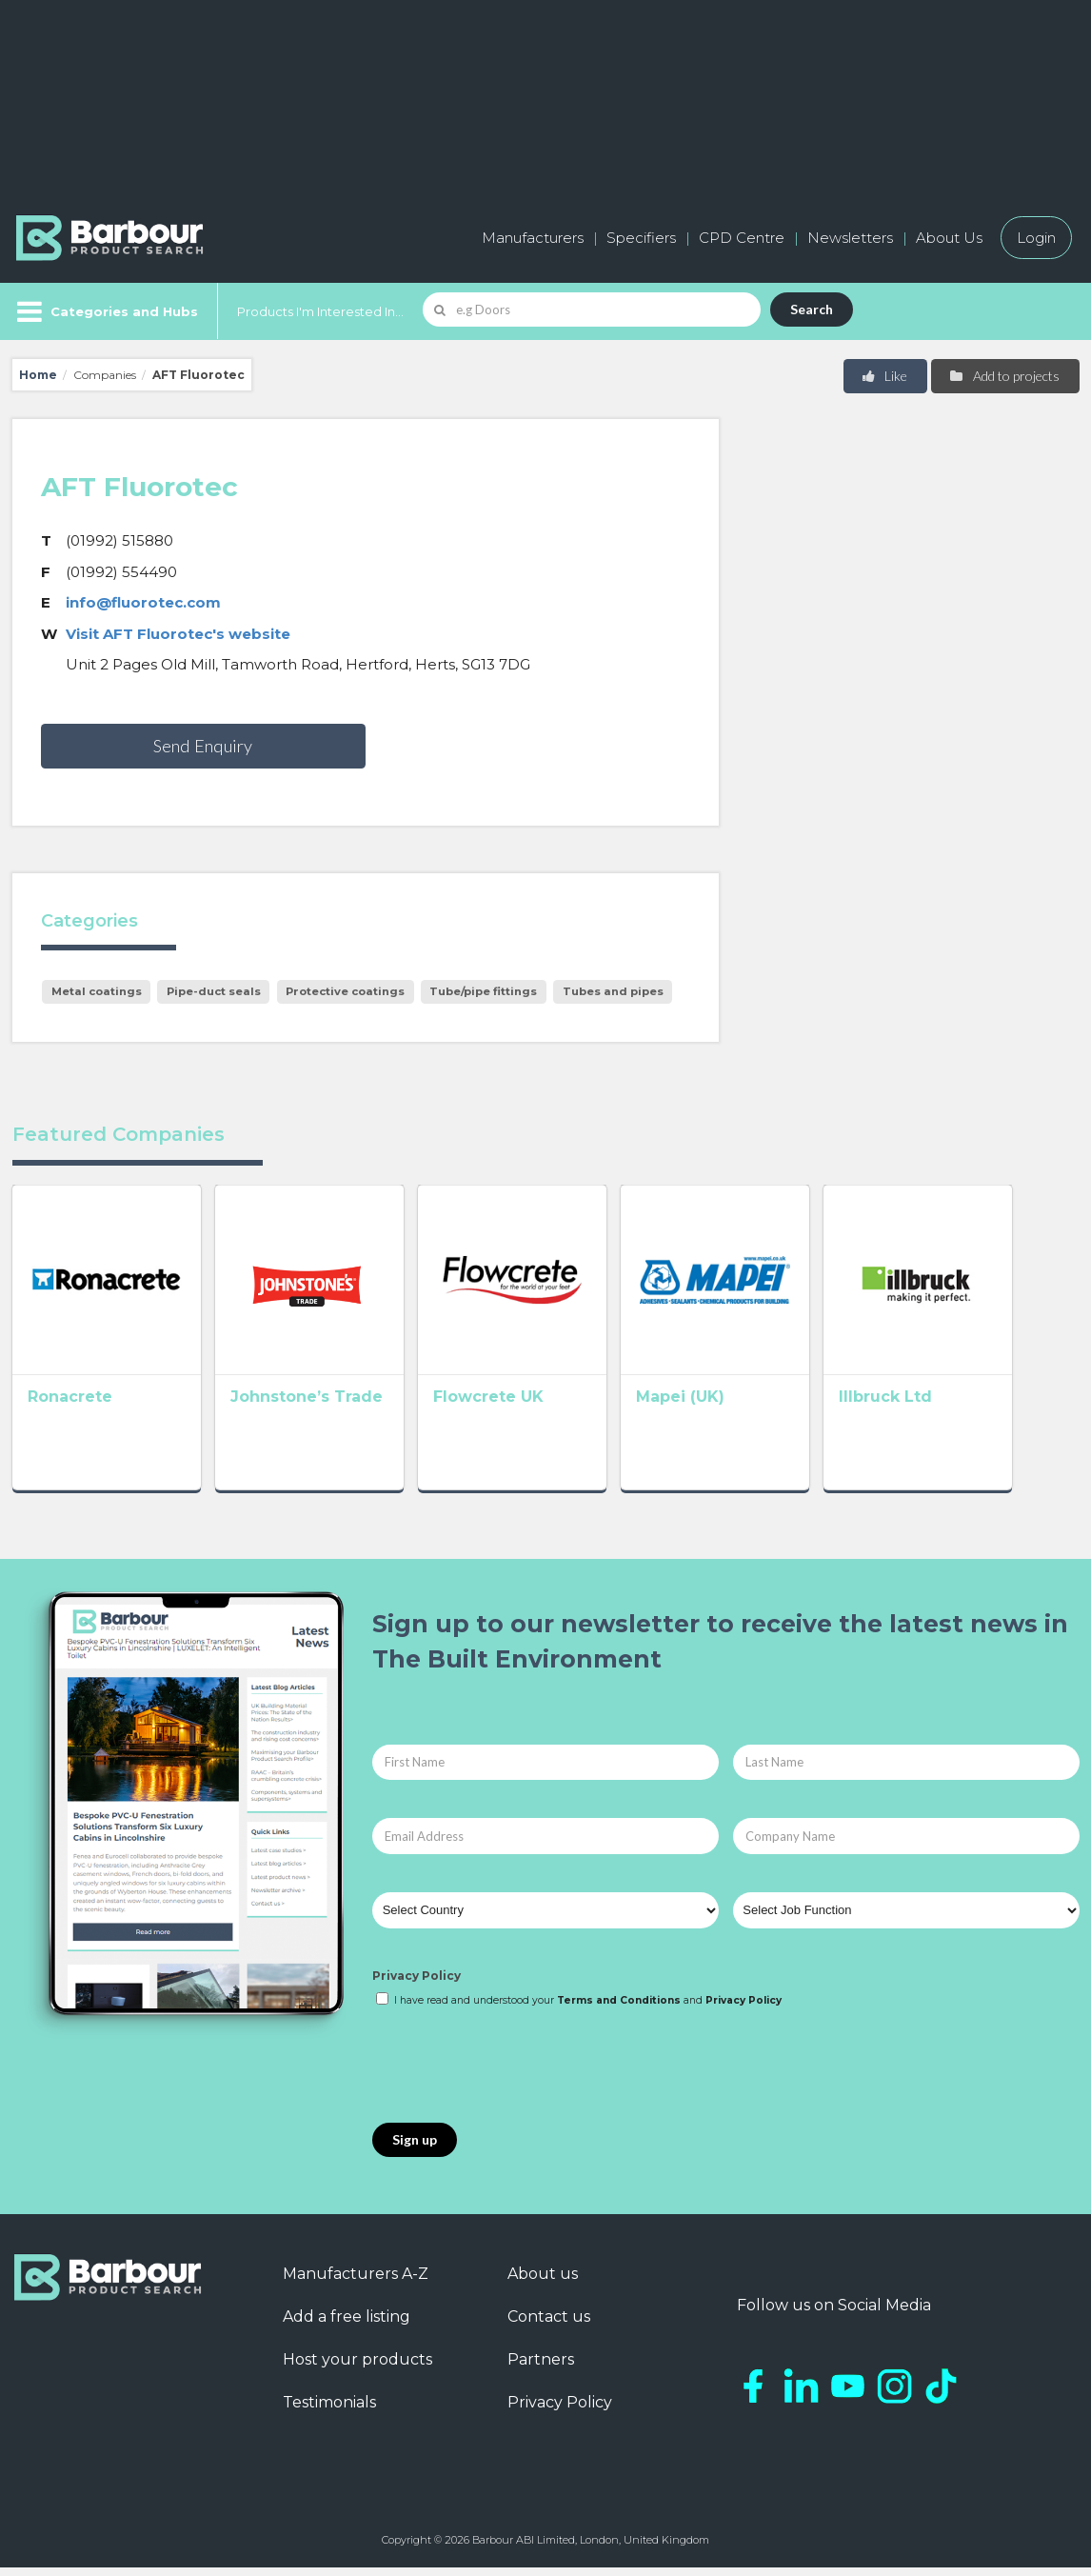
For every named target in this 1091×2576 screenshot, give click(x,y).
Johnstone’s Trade (320, 1410)
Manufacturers (533, 238)
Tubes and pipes (613, 991)
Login (1036, 238)
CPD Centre (741, 238)
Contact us (548, 2325)
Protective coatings (345, 991)
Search (811, 309)
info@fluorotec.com (143, 602)
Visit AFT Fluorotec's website (178, 634)
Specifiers (641, 238)
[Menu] (105, 311)
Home (38, 375)
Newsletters (850, 238)
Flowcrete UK (515, 1410)
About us (542, 2282)
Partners (540, 2368)
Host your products (357, 2368)
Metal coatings (96, 991)
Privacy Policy (416, 1984)
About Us (949, 238)
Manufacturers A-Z (355, 2282)
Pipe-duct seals (214, 991)
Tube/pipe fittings (483, 991)
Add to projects (1004, 376)
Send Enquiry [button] (202, 745)
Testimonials (329, 2411)
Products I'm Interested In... (320, 311)
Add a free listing (346, 2325)
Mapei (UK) (720, 1410)
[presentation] (517, 2075)
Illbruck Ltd (938, 1410)
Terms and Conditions (619, 2009)
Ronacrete (70, 1410)
